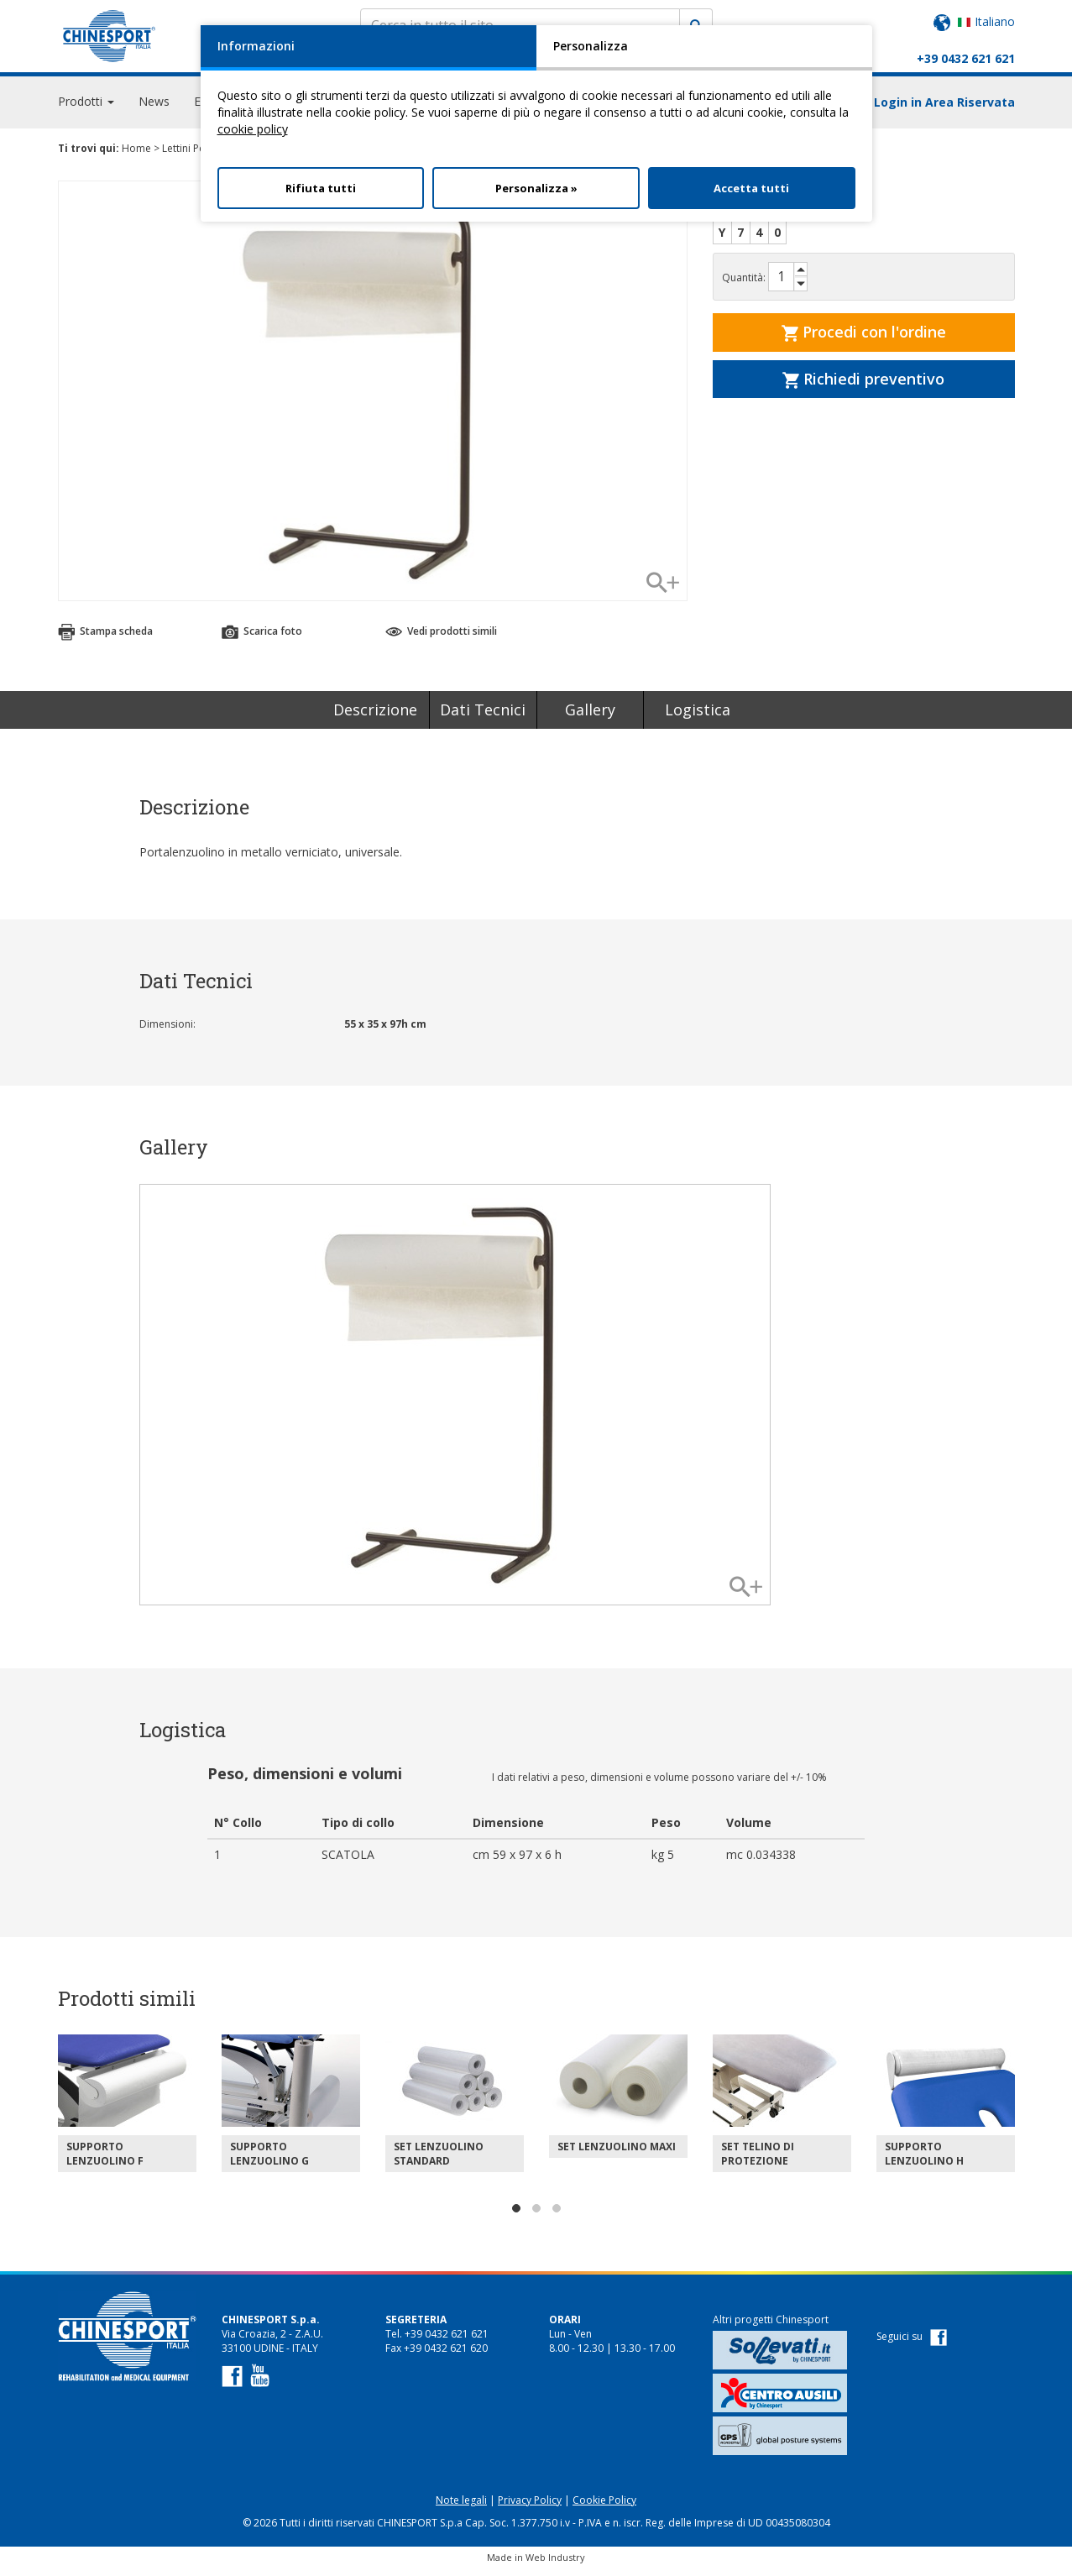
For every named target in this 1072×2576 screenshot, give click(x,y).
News (154, 109)
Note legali (461, 2507)
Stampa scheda (105, 638)
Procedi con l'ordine (864, 339)
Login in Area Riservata (944, 110)
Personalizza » (536, 188)
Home (136, 156)
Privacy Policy (530, 2507)
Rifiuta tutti (320, 188)
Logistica (697, 717)
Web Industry (555, 2564)
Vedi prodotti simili (441, 638)
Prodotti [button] (86, 109)
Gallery (590, 717)
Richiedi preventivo (863, 386)
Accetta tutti (751, 188)
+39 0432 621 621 (966, 58)
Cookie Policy (604, 2507)
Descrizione (375, 717)
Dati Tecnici (483, 717)
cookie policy (252, 129)
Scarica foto (262, 638)
